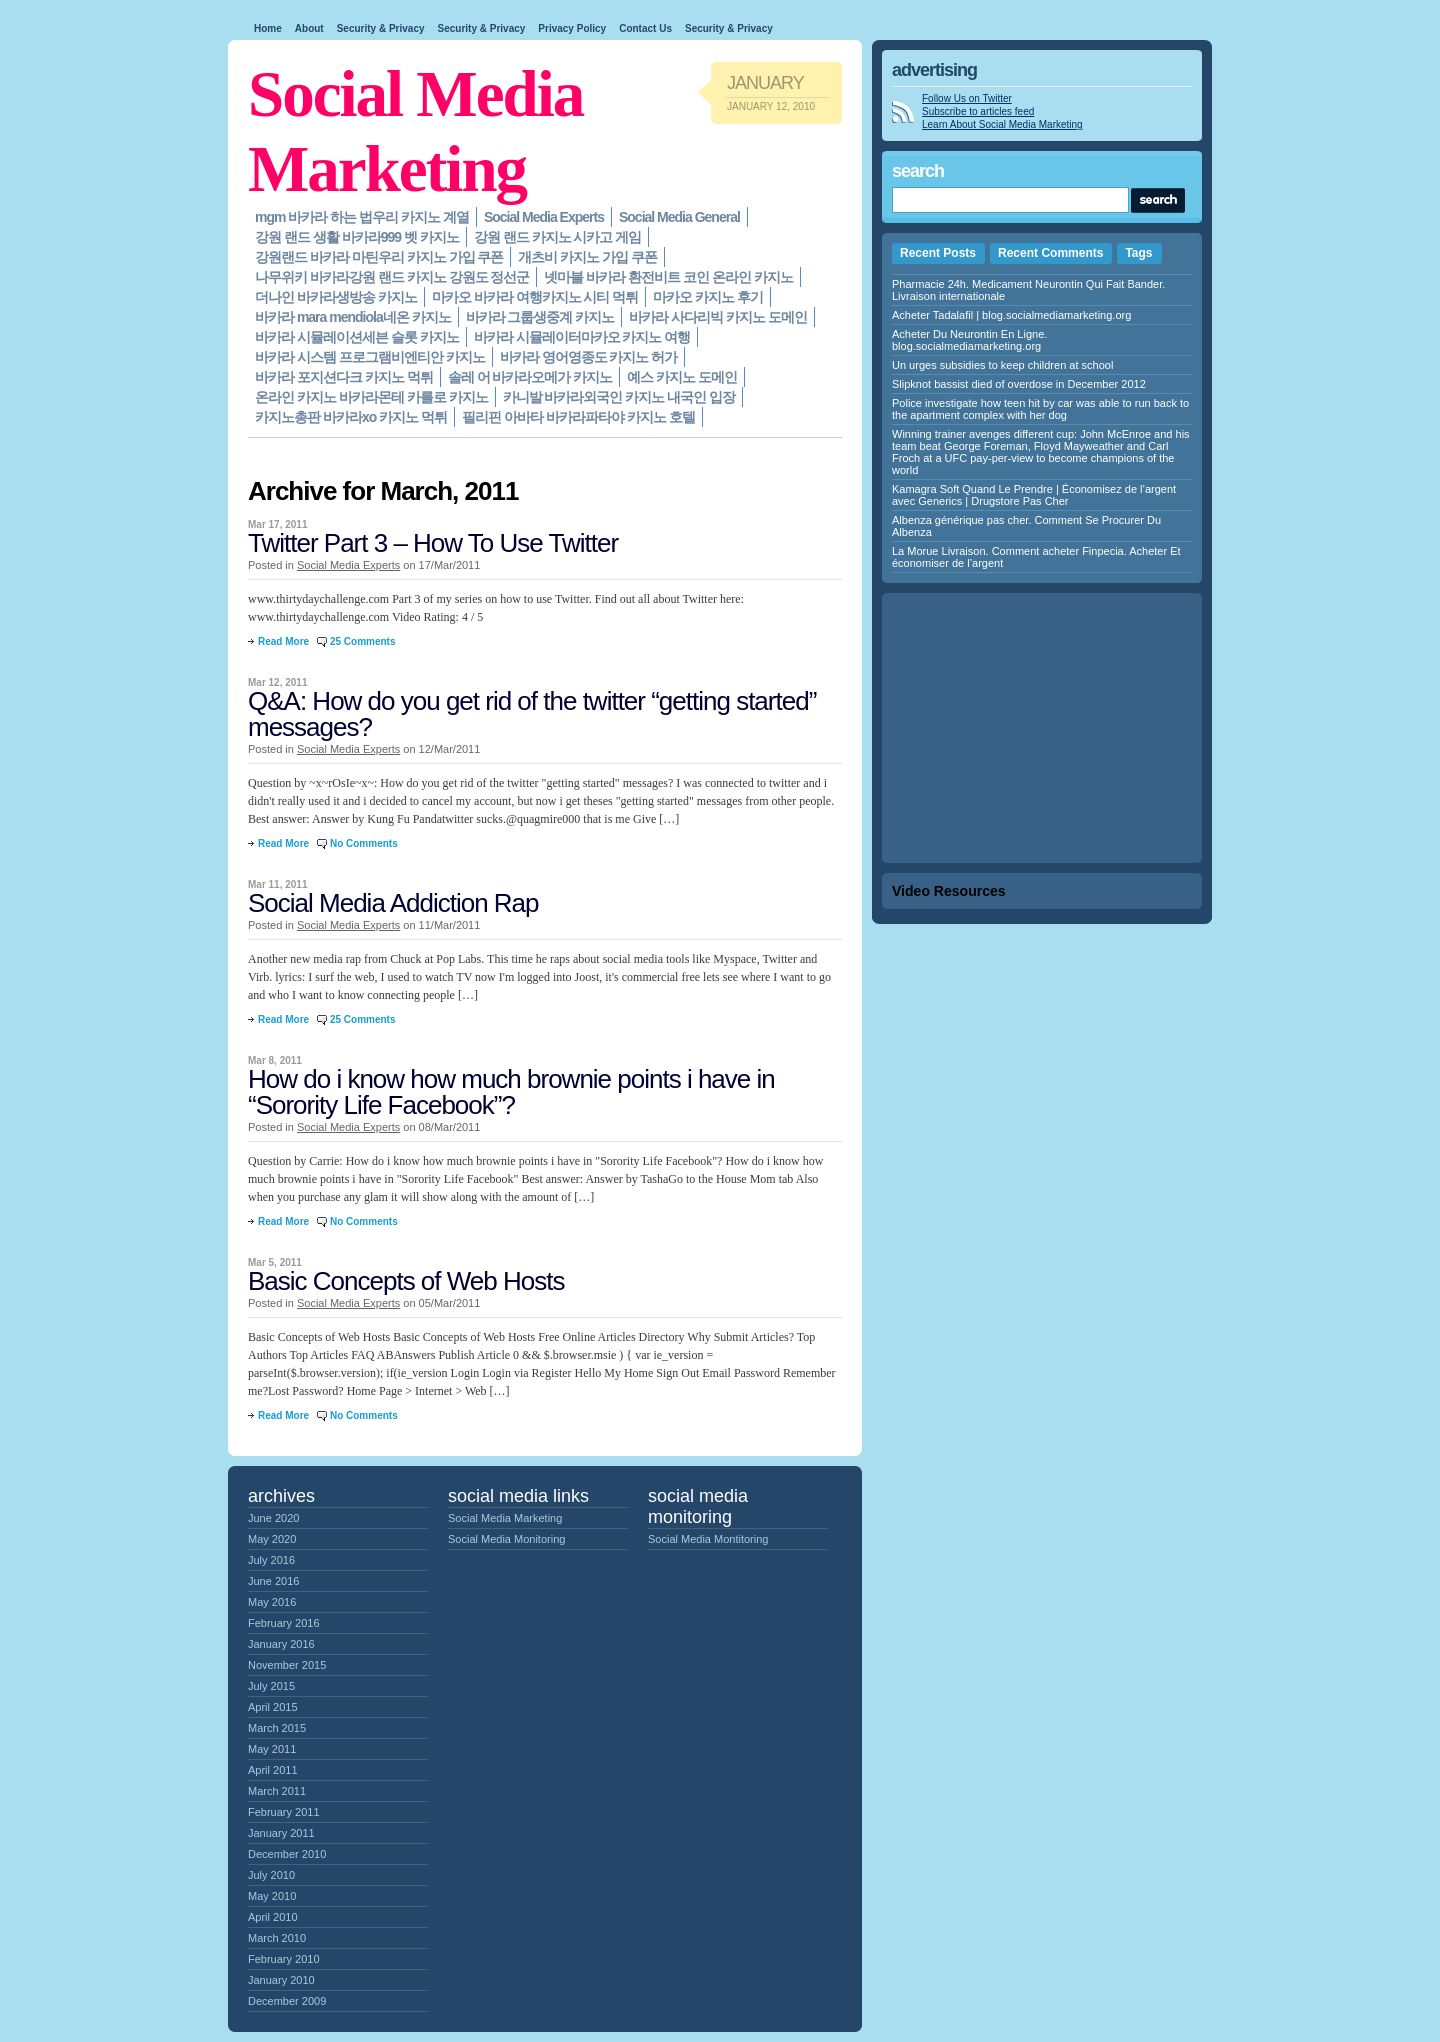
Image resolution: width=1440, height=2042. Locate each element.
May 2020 (272, 1539)
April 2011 (273, 1770)
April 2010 (273, 1917)
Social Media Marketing (505, 1518)
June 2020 (273, 1518)
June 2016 (273, 1581)
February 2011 (284, 1812)
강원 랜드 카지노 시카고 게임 (558, 237)
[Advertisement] (1042, 728)
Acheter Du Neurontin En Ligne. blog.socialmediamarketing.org (969, 340)
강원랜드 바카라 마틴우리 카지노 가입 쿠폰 (379, 257)
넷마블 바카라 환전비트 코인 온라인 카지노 (668, 277)
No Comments (364, 843)
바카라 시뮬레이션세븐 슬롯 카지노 (357, 337)
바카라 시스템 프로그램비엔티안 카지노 (370, 357)
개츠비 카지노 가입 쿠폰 (587, 257)
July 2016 (271, 1560)
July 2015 (271, 1686)
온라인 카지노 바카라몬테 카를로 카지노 (371, 397)
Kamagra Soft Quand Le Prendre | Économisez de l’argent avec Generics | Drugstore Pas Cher (1034, 495)
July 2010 (271, 1875)
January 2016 (281, 1644)
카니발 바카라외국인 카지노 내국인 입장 (619, 397)
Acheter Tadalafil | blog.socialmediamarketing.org (1011, 315)
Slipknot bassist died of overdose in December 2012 (1019, 384)
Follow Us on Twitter (967, 98)
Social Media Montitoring (708, 1539)
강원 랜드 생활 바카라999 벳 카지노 (357, 237)
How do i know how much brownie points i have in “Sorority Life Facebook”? (511, 1092)
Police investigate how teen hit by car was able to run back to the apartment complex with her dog (1040, 409)
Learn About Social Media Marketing (1002, 124)
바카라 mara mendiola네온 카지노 (353, 317)
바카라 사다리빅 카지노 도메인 (718, 317)
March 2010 (277, 1938)
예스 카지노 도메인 (682, 377)
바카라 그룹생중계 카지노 (540, 317)
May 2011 (272, 1749)
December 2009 (287, 2001)
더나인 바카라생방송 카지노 (336, 297)
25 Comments (363, 641)
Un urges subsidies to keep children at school (1002, 365)
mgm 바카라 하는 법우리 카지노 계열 (362, 217)
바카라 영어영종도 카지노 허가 (589, 357)
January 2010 (281, 1980)
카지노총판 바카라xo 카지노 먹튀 (351, 417)
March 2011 (277, 1791)
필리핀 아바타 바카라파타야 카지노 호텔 (578, 417)
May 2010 (272, 1896)
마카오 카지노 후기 (708, 297)
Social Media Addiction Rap (393, 903)
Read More (283, 641)
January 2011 (281, 1833)
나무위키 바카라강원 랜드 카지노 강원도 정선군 (392, 277)
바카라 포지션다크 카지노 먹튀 (344, 377)
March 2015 (277, 1728)
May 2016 (272, 1602)
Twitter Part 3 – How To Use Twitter (433, 543)
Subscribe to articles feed (978, 111)
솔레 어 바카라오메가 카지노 (530, 377)
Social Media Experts (544, 217)
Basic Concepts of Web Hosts (406, 1281)
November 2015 (287, 1665)
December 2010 (287, 1854)
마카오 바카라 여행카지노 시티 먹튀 (535, 297)
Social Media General (679, 217)
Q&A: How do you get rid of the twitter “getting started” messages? (532, 714)
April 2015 (273, 1707)
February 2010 (284, 1959)
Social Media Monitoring (506, 1539)
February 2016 (284, 1623)
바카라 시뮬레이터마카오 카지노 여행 (582, 337)
